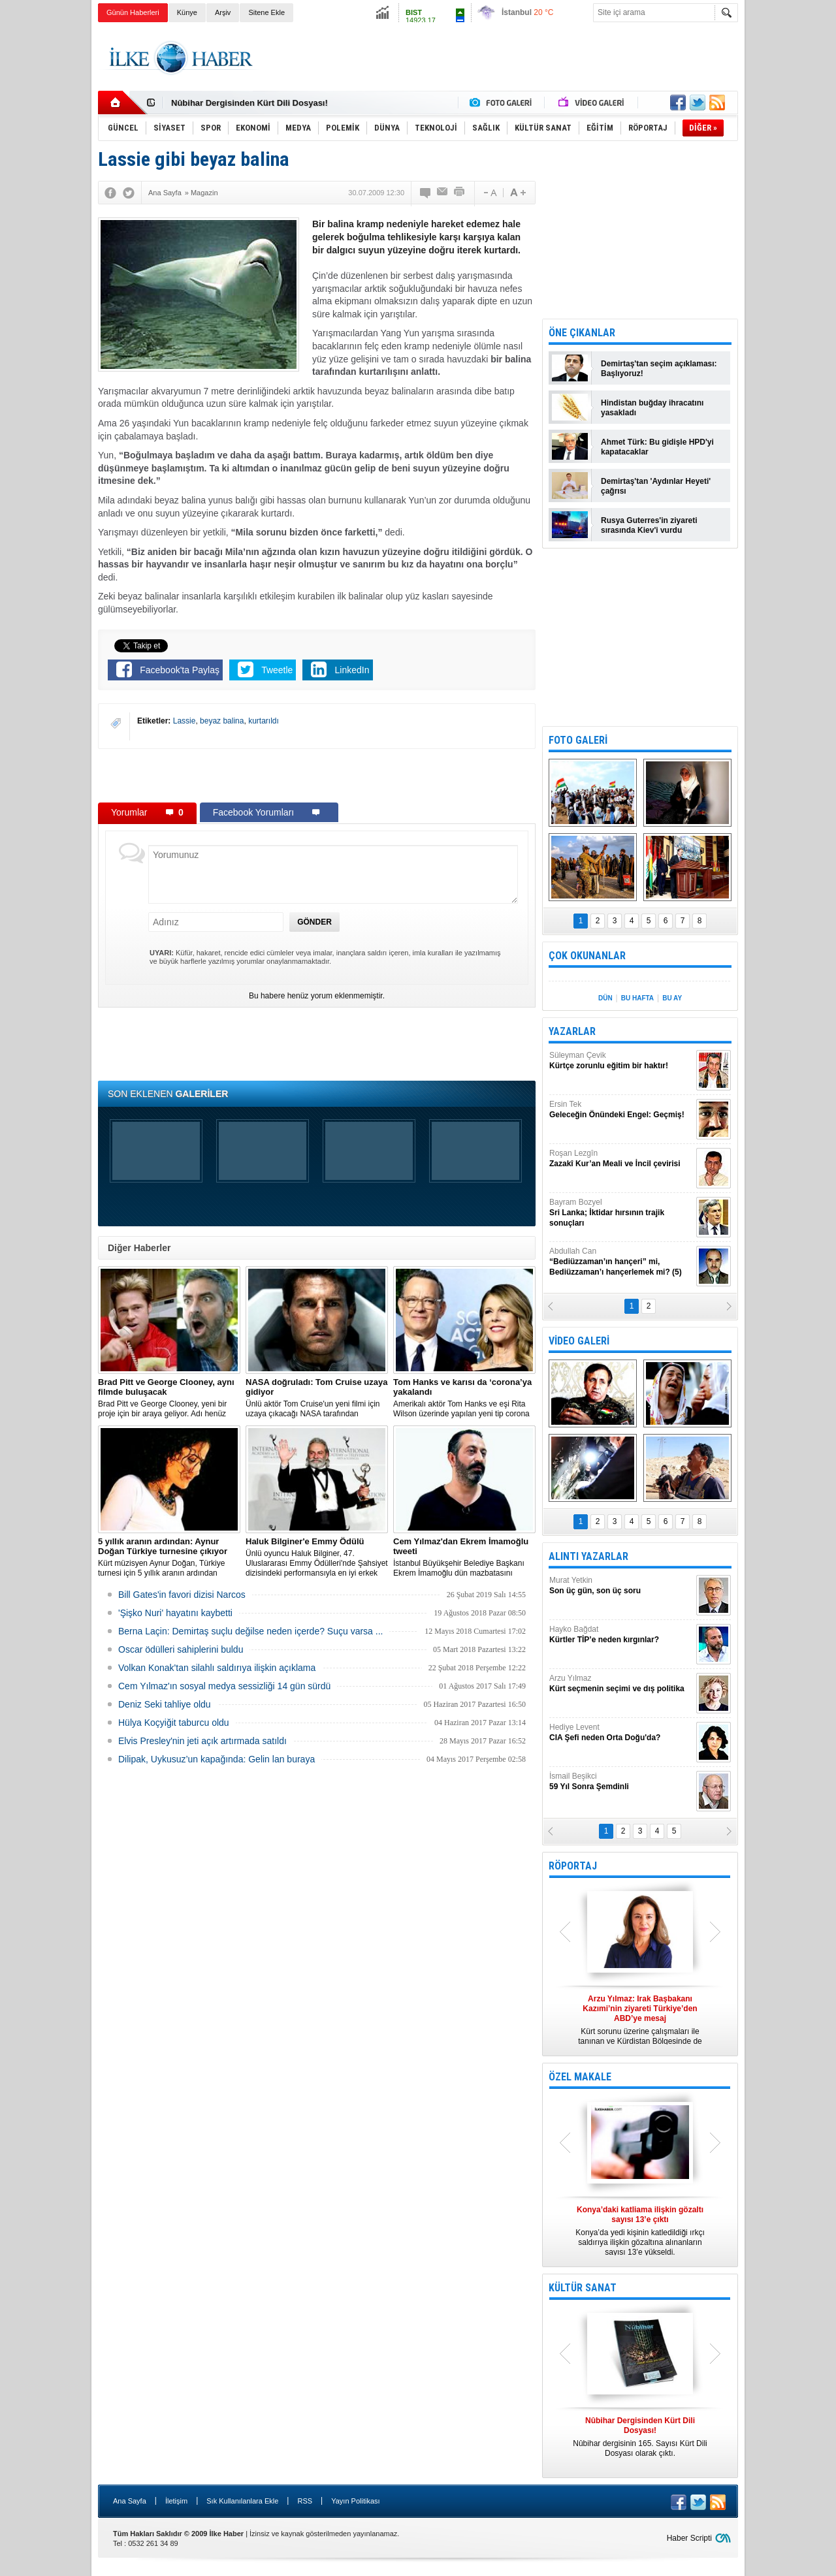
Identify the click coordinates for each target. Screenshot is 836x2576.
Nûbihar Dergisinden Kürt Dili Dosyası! (249, 103)
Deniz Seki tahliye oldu (164, 1704)
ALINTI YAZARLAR (588, 1556)
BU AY (672, 998)
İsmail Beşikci (621, 1782)
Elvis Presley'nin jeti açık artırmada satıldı (202, 1741)
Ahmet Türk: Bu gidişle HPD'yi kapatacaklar (657, 446)
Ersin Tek (621, 1110)
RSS (304, 2501)
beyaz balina (222, 720)
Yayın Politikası (355, 2501)
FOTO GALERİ (578, 740)
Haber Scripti (689, 2538)
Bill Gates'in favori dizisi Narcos (182, 1594)
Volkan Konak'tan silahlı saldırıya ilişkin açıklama (216, 1667)
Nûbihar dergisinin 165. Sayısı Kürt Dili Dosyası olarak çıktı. (640, 2437)
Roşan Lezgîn (621, 1159)
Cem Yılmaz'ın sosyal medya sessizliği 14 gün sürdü (224, 1686)
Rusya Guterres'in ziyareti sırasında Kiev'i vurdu (649, 525)
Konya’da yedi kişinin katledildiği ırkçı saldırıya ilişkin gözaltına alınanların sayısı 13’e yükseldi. (640, 2231)
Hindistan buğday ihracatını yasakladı (652, 407)
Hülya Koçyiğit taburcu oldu (173, 1722)
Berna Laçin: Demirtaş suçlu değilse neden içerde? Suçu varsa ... (250, 1631)
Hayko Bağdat (621, 1635)
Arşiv (223, 12)
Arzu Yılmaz (621, 1684)
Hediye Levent (621, 1733)
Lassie (184, 720)
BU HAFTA (637, 998)
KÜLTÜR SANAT (583, 2288)
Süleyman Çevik (621, 1061)
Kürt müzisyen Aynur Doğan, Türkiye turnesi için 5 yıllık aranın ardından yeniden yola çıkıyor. (169, 1557)
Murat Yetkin (621, 1586)
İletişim (176, 2501)
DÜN (605, 998)
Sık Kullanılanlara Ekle (242, 2501)
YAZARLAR (572, 1031)
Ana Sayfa (129, 2501)
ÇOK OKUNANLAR (587, 955)
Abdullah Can (621, 1262)
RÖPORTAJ (573, 1866)
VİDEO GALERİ (579, 1341)
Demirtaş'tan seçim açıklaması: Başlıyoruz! (659, 368)
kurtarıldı (263, 720)
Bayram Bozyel (621, 1213)
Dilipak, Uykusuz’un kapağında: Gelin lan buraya (216, 1759)
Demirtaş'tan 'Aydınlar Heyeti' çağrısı (656, 486)
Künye (187, 12)
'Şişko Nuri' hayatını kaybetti (175, 1613)
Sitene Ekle (266, 12)
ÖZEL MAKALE (580, 2077)
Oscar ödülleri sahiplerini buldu (180, 1649)
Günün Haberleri (132, 12)
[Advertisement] (793, 228)
